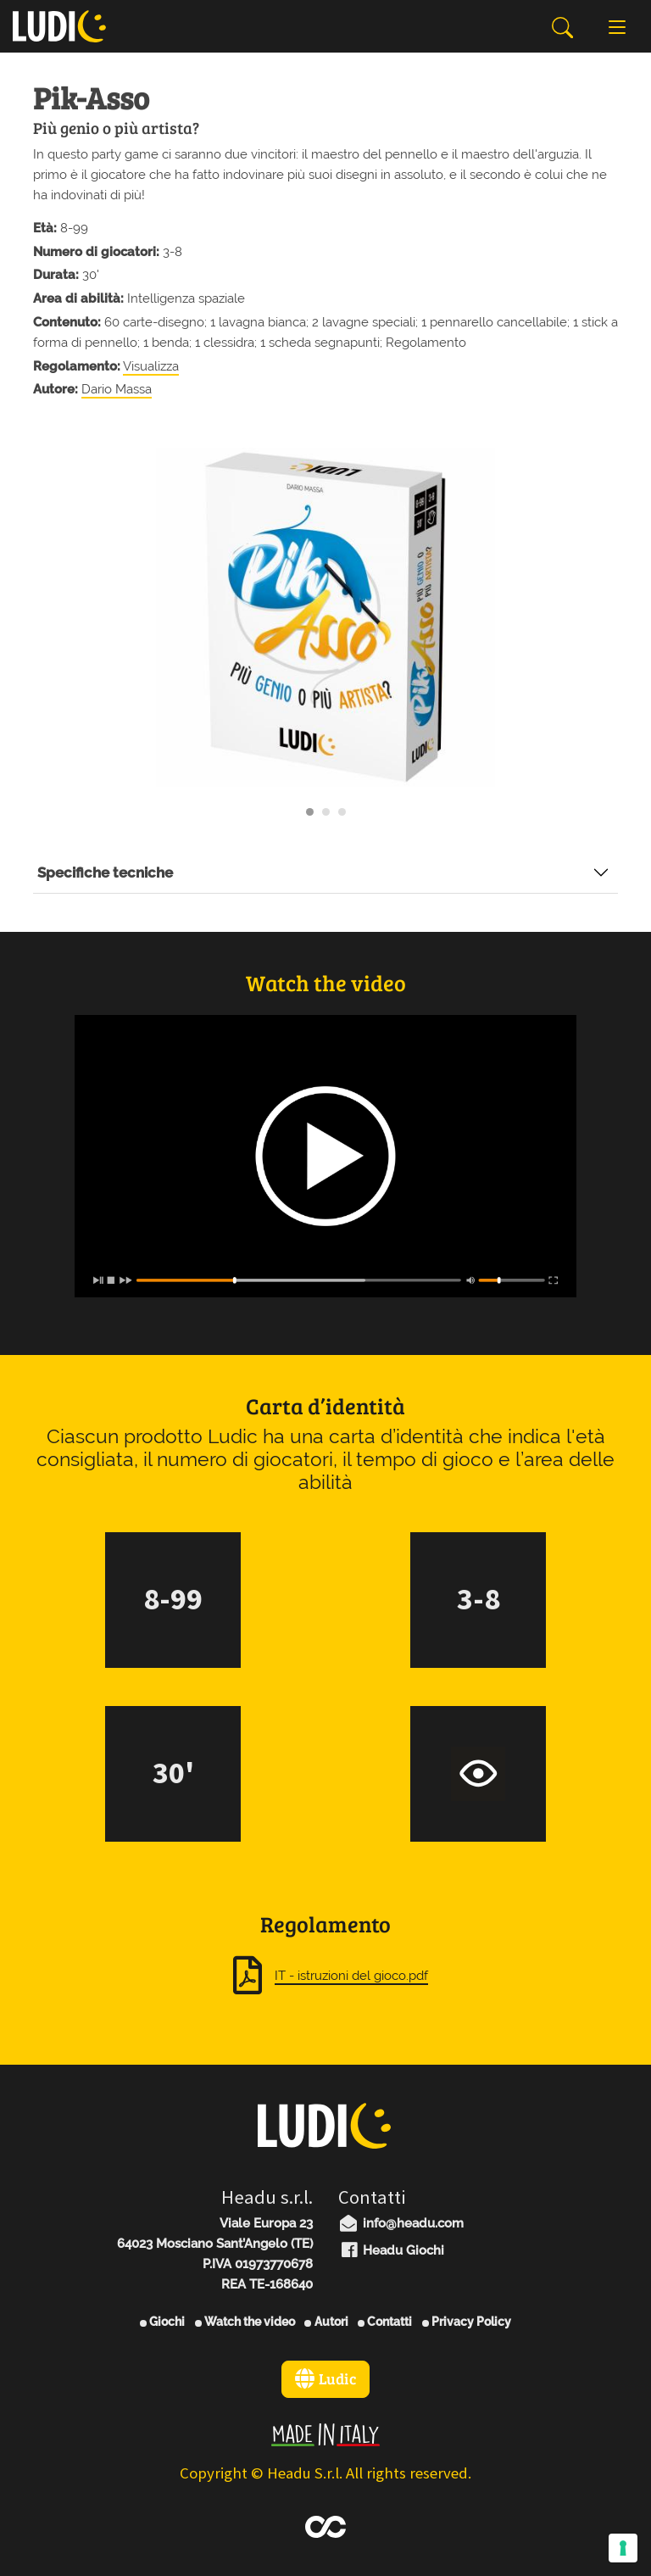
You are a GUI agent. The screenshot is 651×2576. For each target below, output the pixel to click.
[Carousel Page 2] (326, 812)
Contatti (385, 2321)
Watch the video (245, 2321)
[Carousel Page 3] (342, 812)
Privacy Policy (466, 2321)
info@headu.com (401, 2223)
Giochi (162, 2321)
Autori (326, 2321)
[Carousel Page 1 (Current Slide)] (310, 812)
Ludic (325, 2378)
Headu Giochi (391, 2250)
